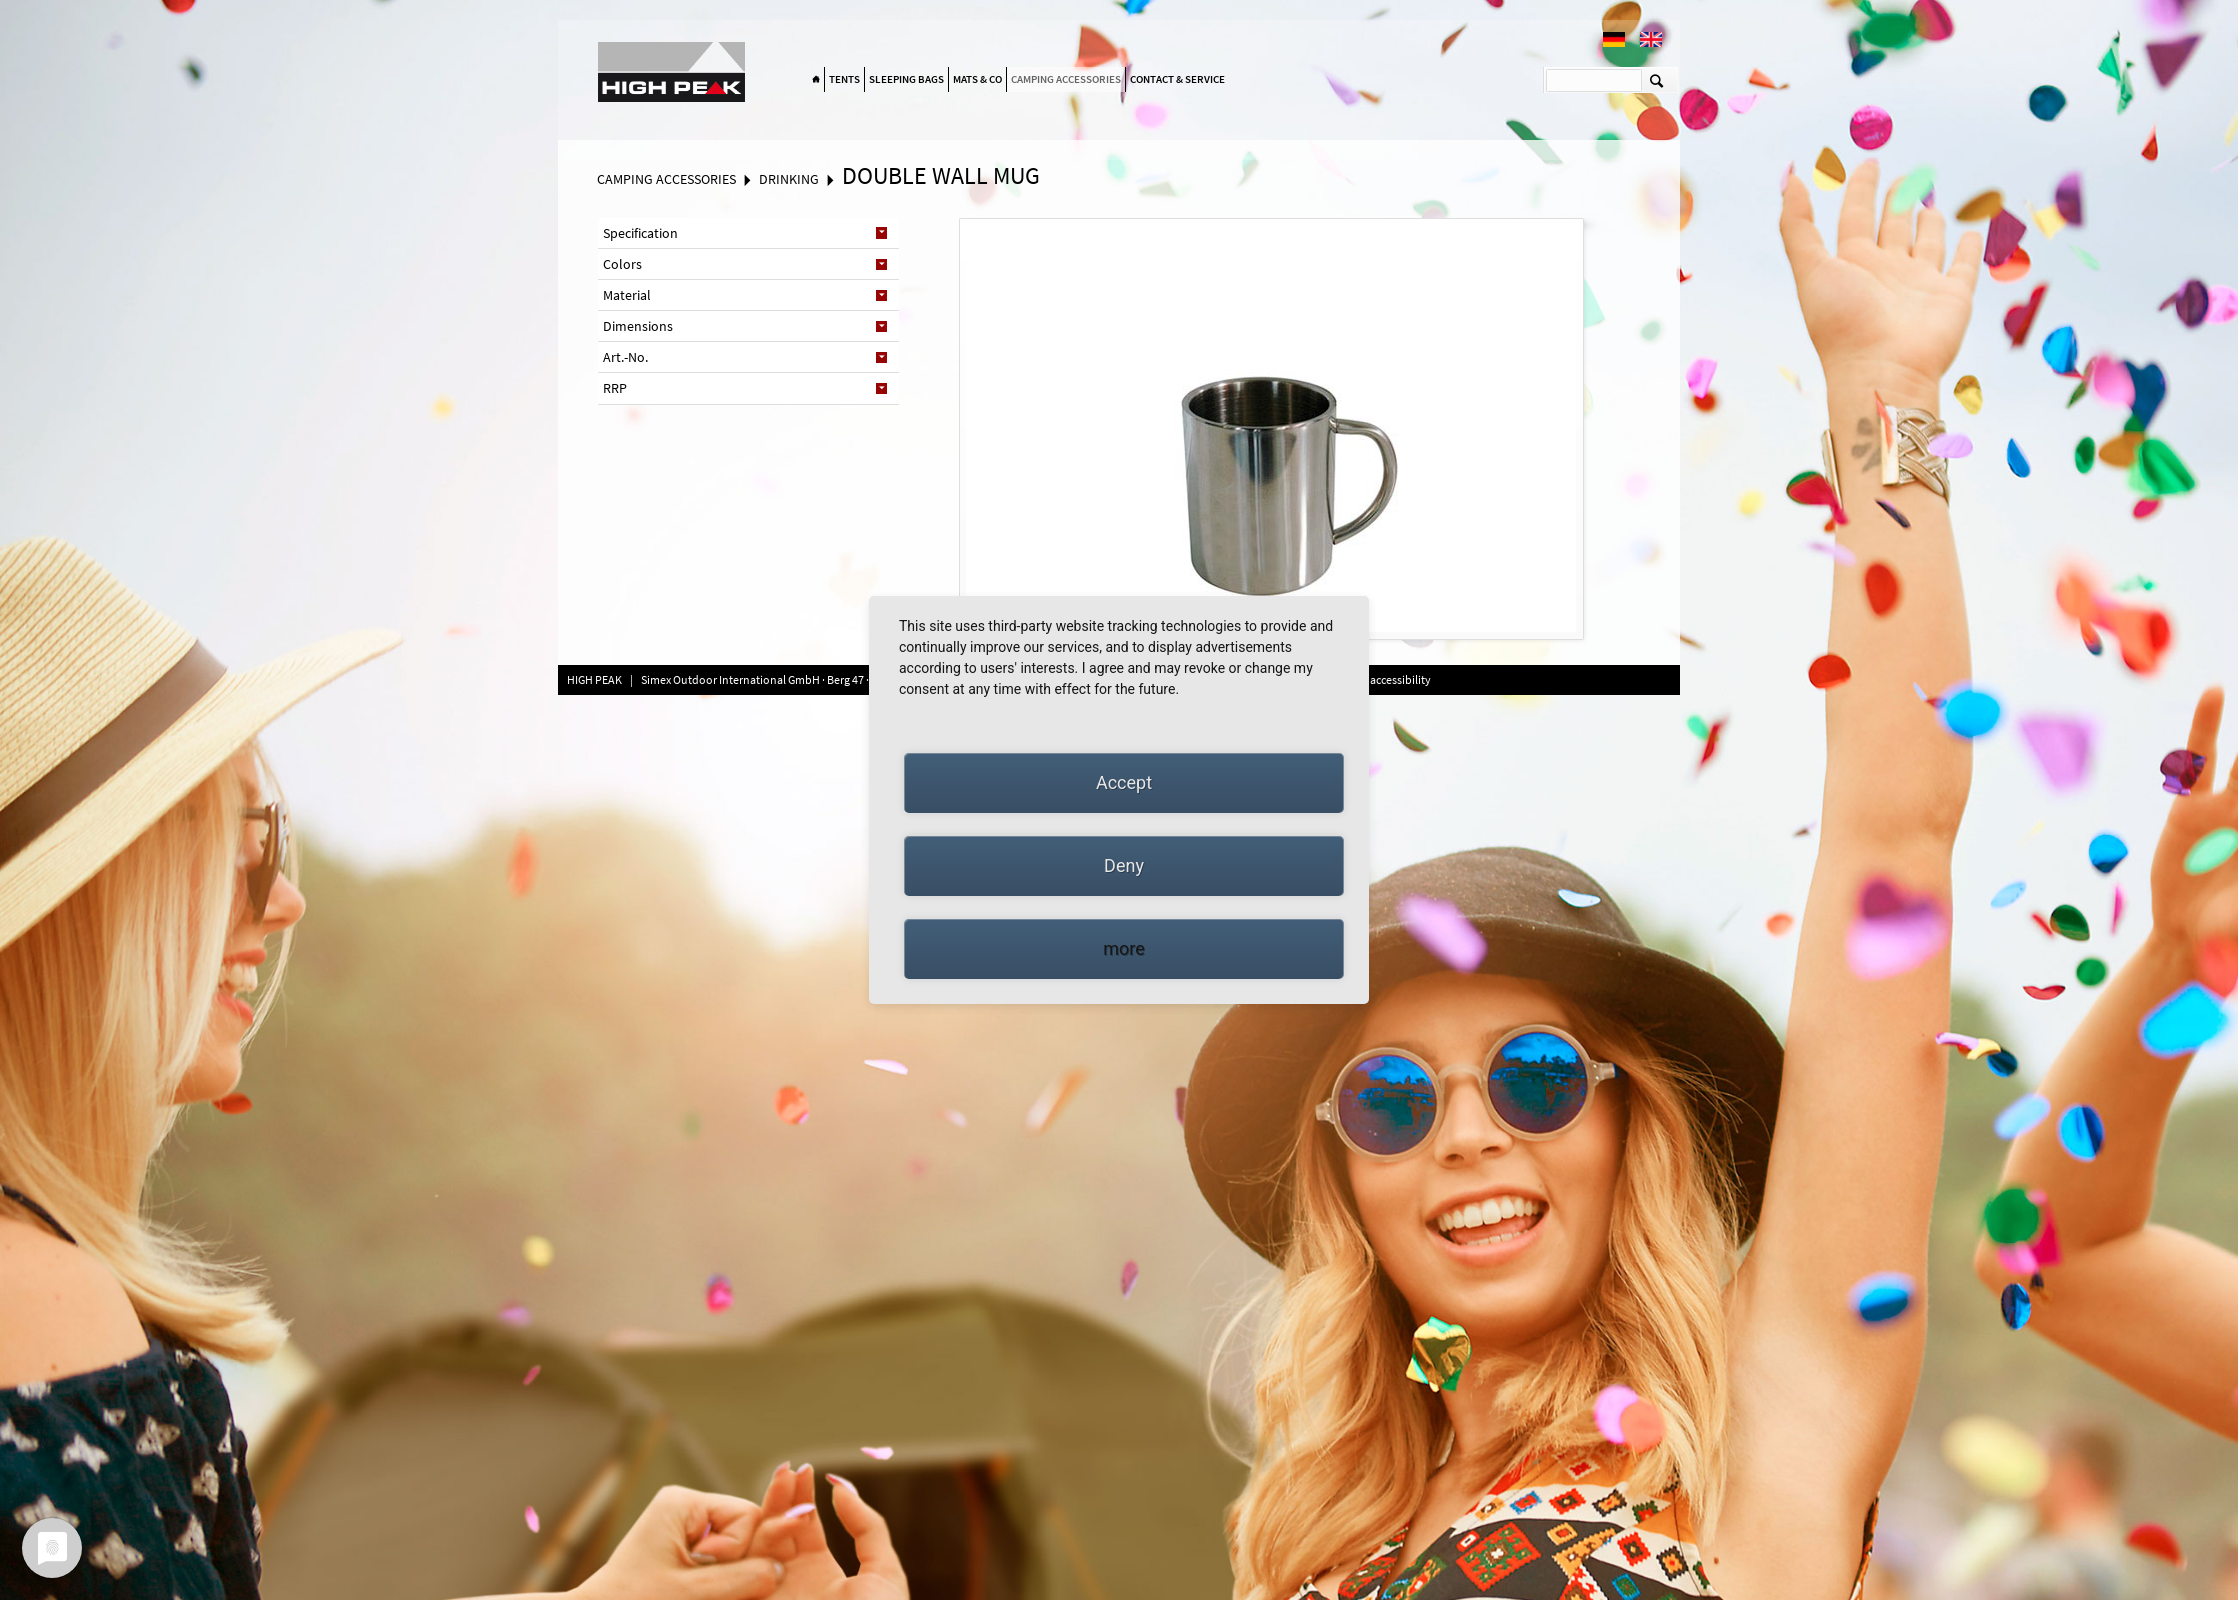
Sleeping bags (906, 79)
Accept (1124, 782)
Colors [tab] (622, 264)
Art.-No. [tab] (625, 357)
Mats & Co (977, 79)
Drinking (789, 179)
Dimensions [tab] (638, 326)
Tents (844, 79)
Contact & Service (1177, 79)
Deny (1124, 865)
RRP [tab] (615, 388)
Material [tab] (627, 295)
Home (816, 80)
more (1124, 948)
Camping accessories (1066, 79)
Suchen (1656, 80)
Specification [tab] (640, 233)
